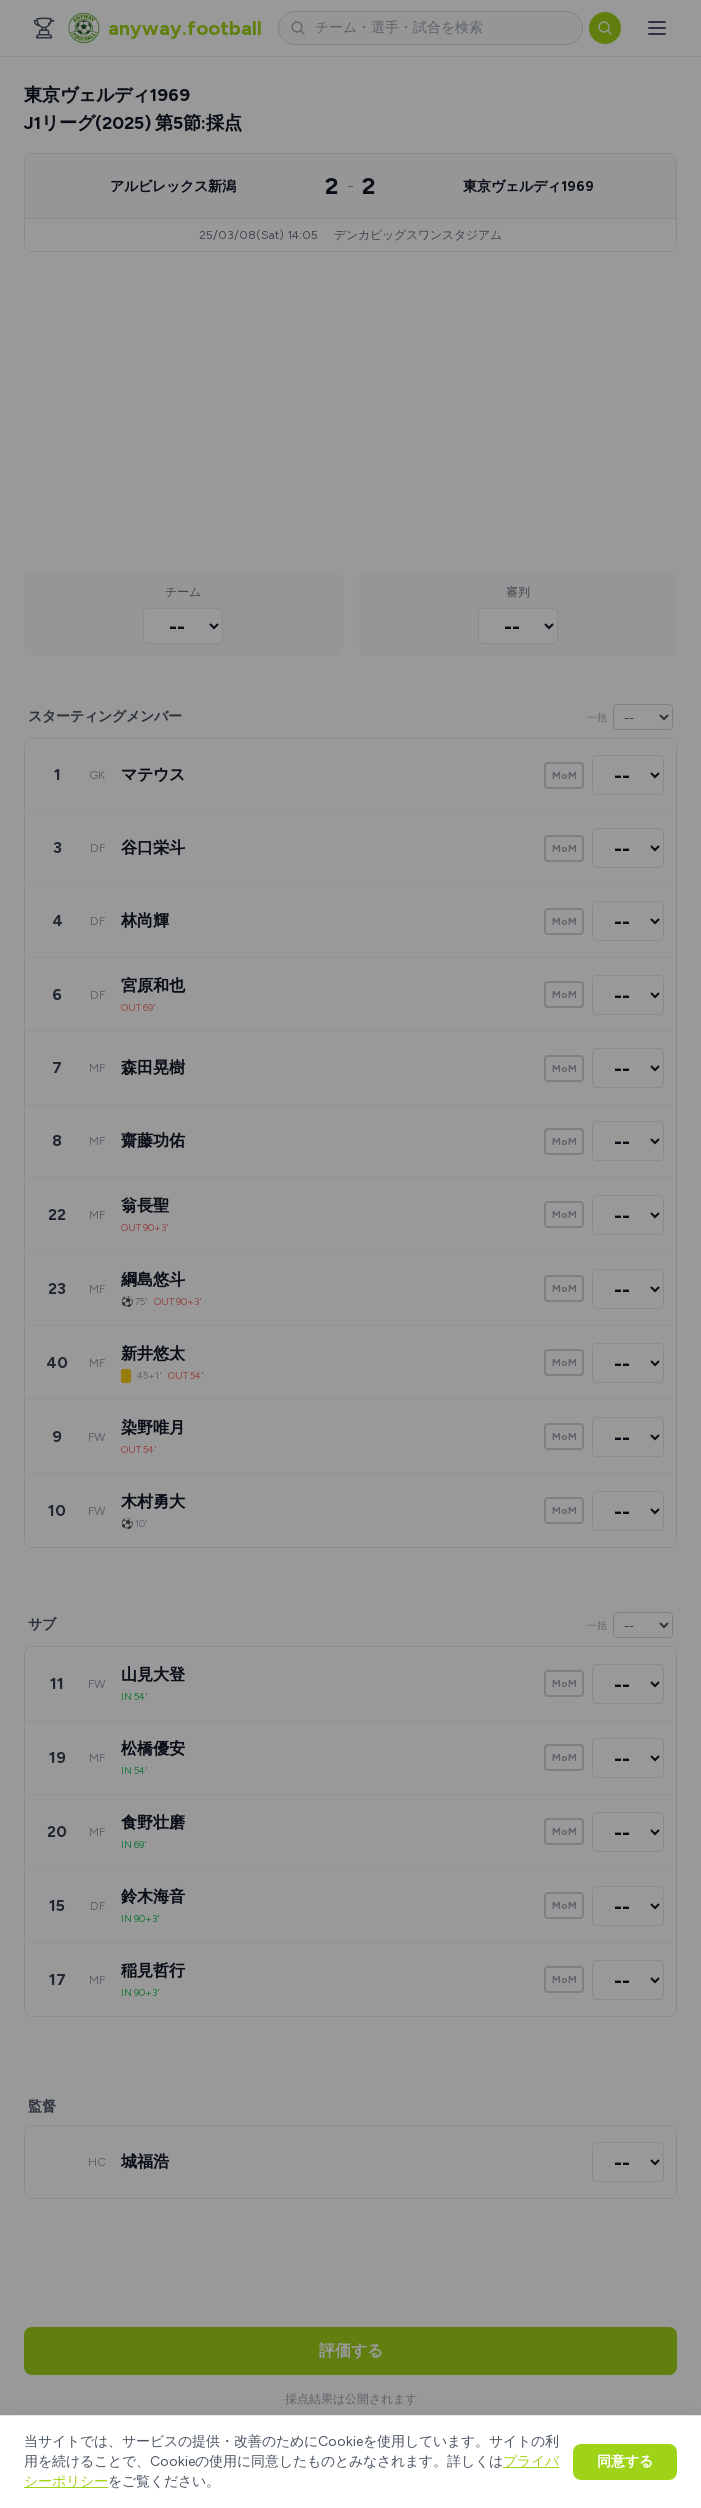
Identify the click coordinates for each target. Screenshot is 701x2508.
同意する (625, 2461)
